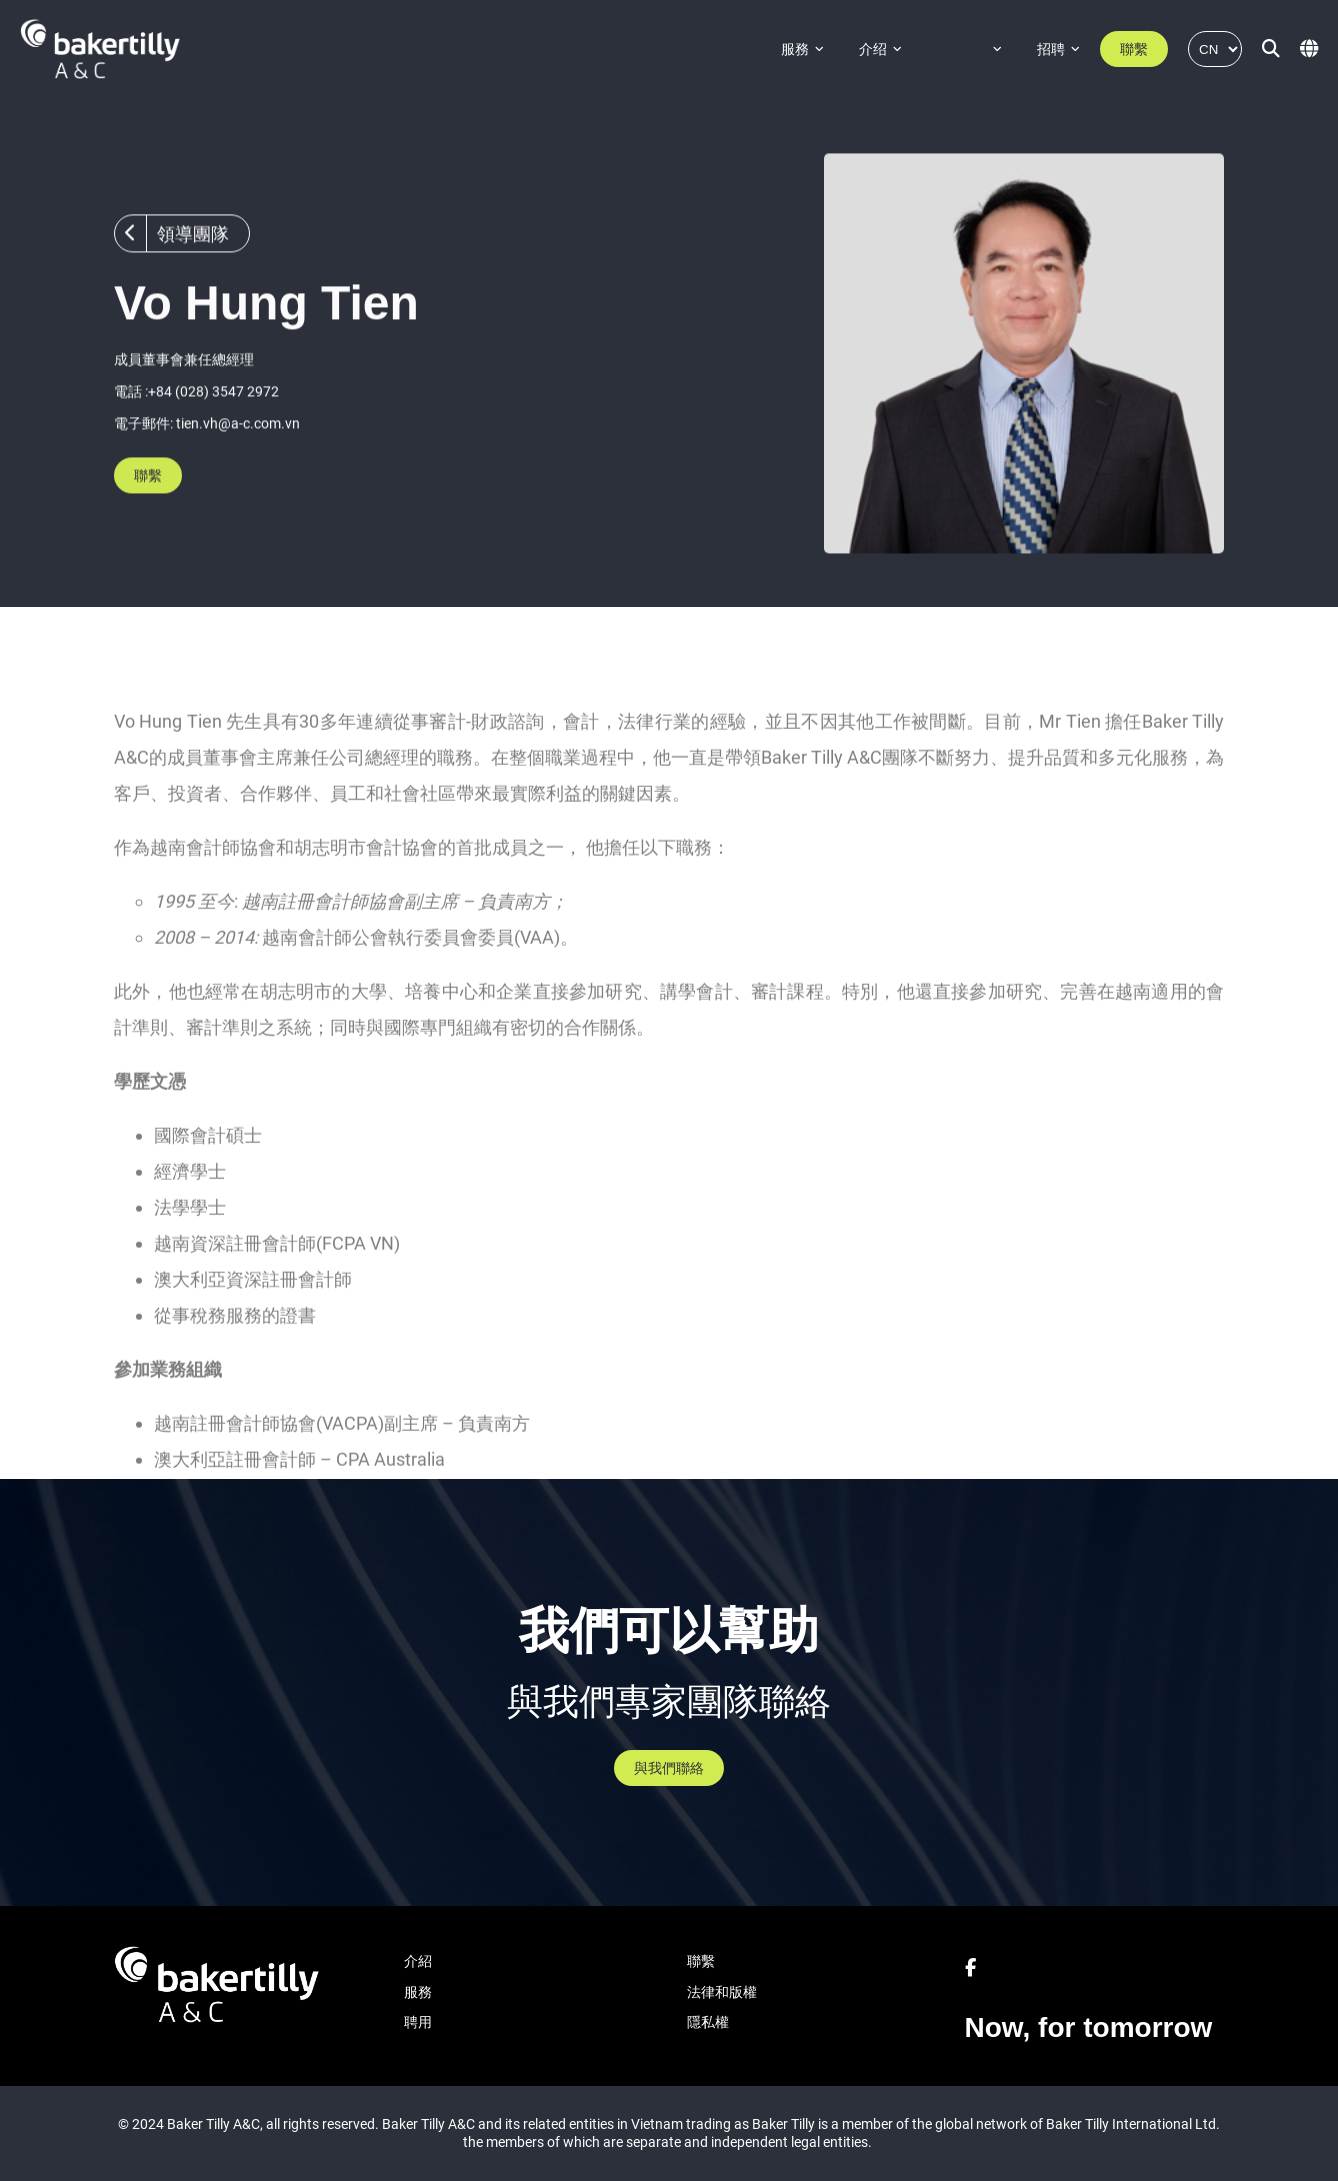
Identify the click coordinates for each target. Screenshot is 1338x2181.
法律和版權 (722, 1992)
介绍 (873, 49)
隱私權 (708, 2022)
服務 (795, 49)
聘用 (418, 2022)
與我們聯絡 (669, 1768)
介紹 (418, 1961)
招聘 (1051, 49)
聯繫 (1134, 49)
